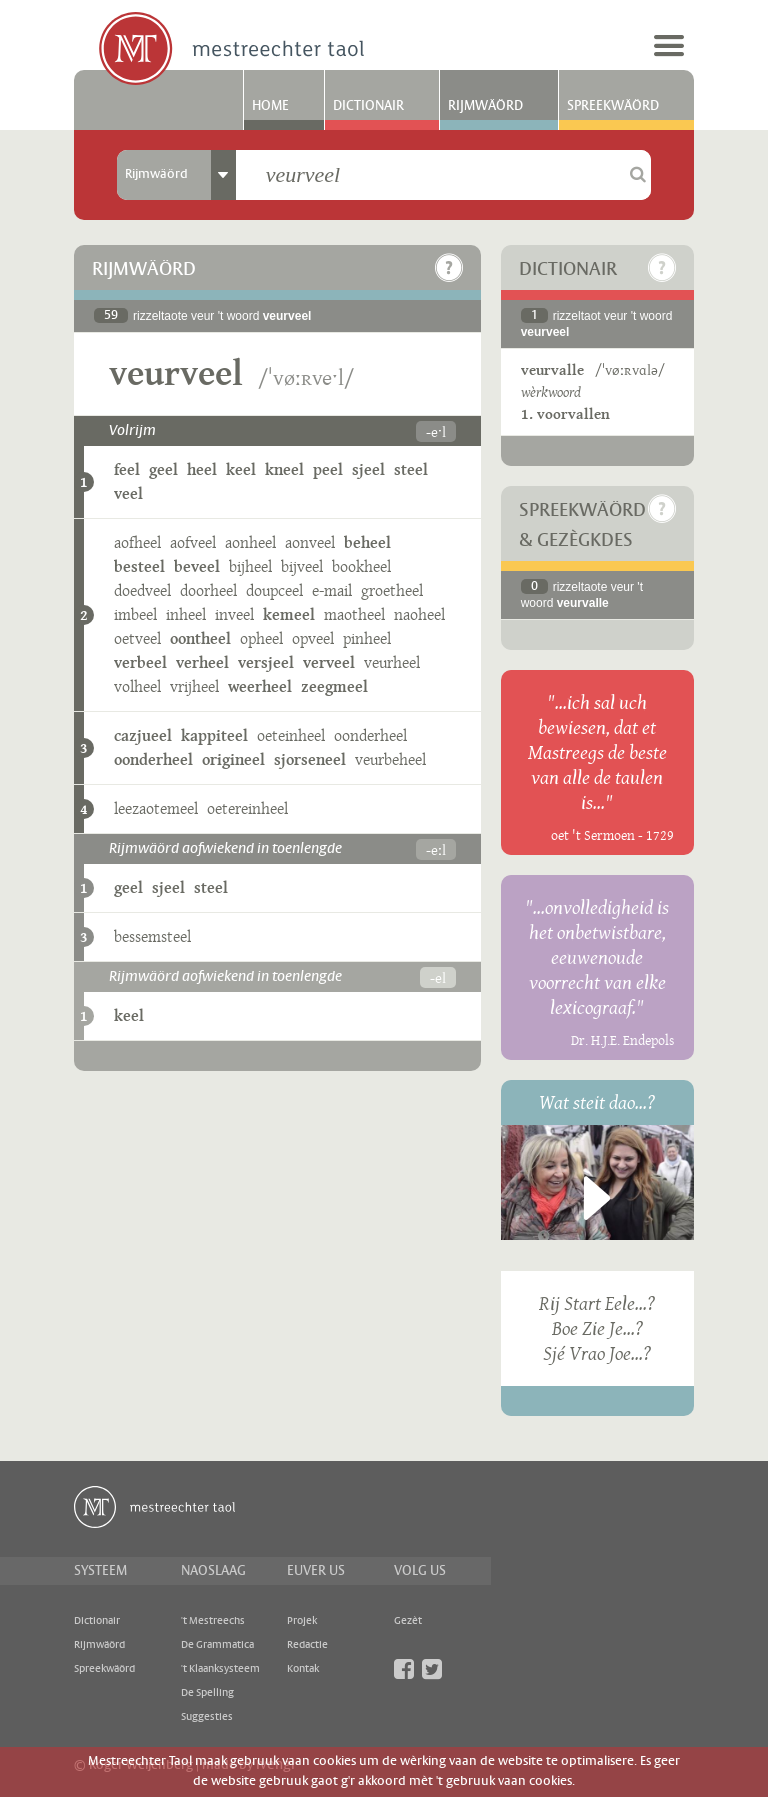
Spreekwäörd (613, 106)
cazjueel (143, 735)
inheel (186, 614)
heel (202, 469)
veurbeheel (390, 759)
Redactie (307, 1645)
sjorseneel (310, 759)
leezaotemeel (156, 808)
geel (163, 469)
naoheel (419, 614)
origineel (233, 759)
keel (241, 469)
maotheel (354, 614)
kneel (284, 469)
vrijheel (194, 686)
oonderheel (370, 735)
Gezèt (408, 1621)
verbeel (140, 662)
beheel (367, 542)
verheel (202, 662)
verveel (329, 662)
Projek (302, 1621)
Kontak (303, 1669)
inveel (234, 614)
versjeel (266, 662)
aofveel (193, 542)
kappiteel (214, 735)
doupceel (274, 590)
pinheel (367, 638)
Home (270, 106)
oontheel (200, 638)
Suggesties (207, 1717)
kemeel (289, 614)
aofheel (137, 542)
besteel (139, 566)
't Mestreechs (213, 1621)
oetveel (137, 638)
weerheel (260, 686)
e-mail (332, 590)
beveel (197, 566)
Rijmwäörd (485, 106)
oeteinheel (291, 735)
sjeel (368, 469)
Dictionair (368, 106)
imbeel (135, 614)
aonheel (250, 542)
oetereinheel (247, 808)
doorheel (208, 590)
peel (328, 469)
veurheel (392, 662)
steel (411, 469)
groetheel (392, 590)
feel (127, 469)
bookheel (361, 566)
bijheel (250, 566)
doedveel (142, 590)
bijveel (302, 566)
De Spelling (207, 1693)
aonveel (310, 542)
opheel (261, 638)
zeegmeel (334, 686)
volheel (137, 686)
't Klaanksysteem (220, 1669)
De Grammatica (217, 1645)
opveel (313, 638)
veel (128, 493)
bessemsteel (152, 936)
